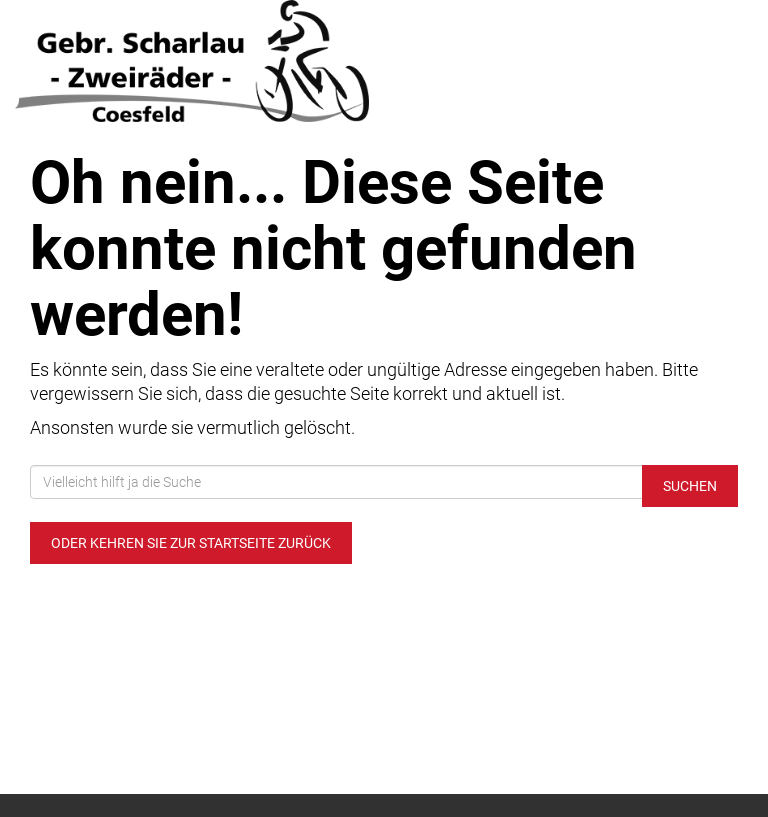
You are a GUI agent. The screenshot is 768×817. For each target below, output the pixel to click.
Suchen (690, 486)
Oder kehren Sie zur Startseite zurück (191, 543)
